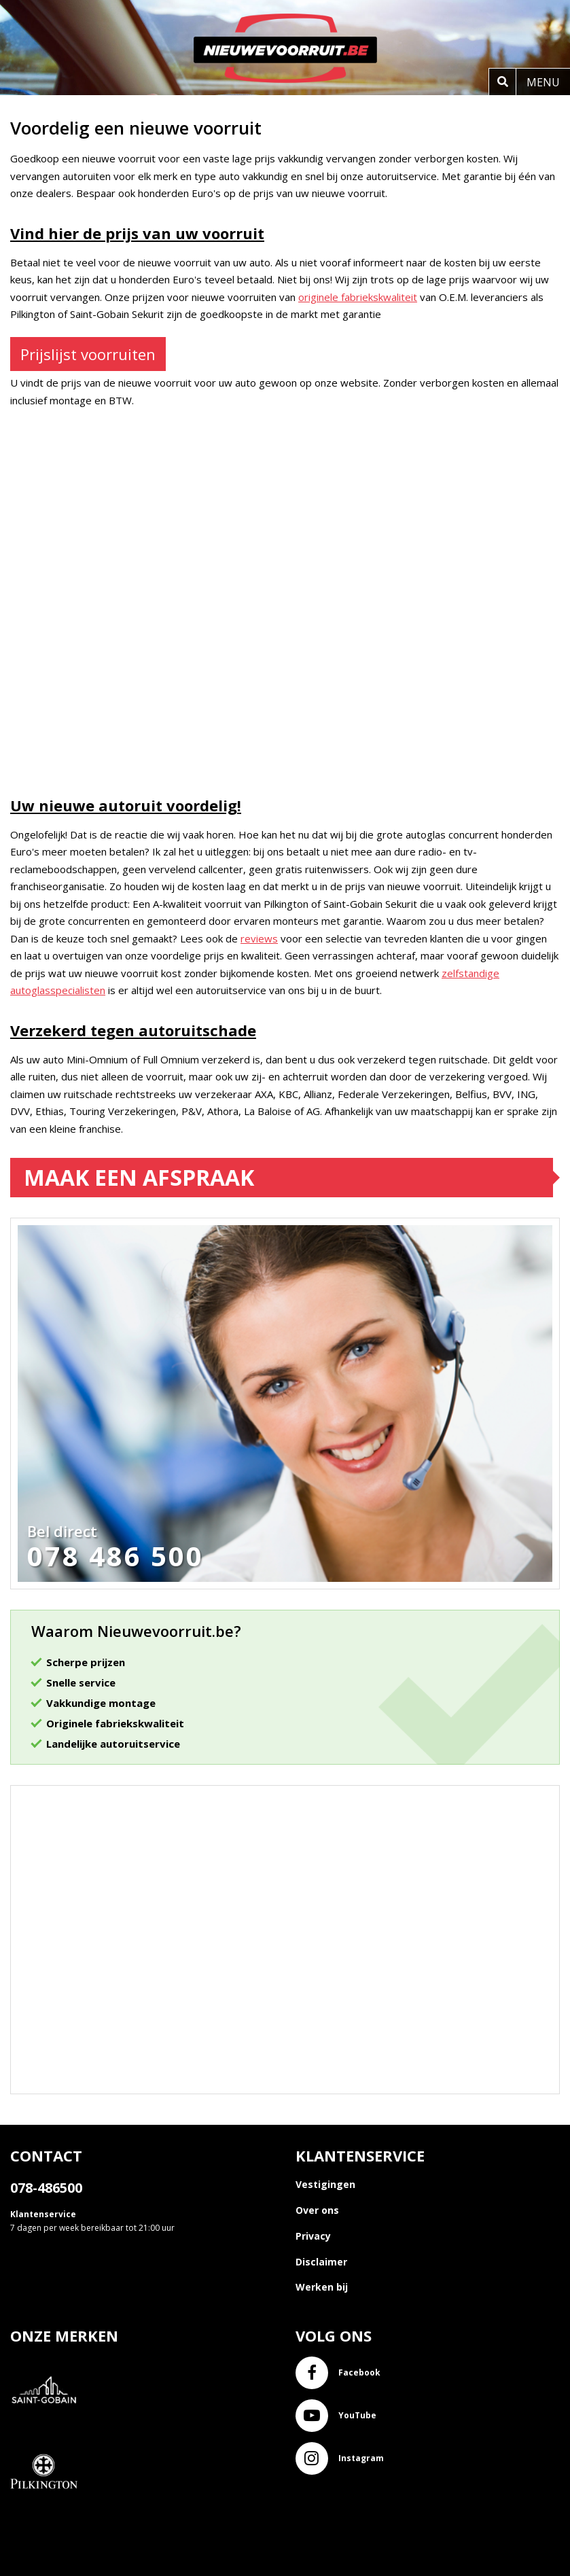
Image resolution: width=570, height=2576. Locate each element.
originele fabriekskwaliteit (357, 297)
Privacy (313, 2235)
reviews (259, 938)
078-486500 (46, 2187)
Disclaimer (321, 2261)
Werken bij (322, 2286)
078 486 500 (115, 1556)
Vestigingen (325, 2184)
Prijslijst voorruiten (88, 354)
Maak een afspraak (139, 1177)
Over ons (317, 2210)
